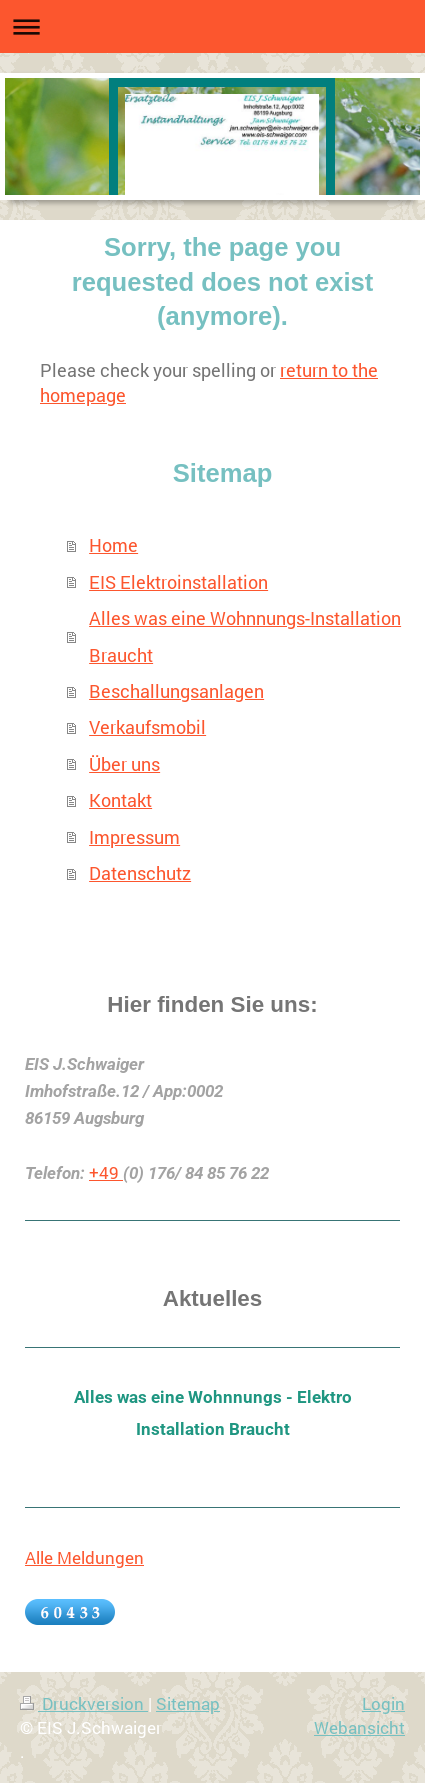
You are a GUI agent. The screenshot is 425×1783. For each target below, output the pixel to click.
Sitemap (188, 1703)
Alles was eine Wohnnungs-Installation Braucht (245, 636)
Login (383, 1703)
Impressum (134, 837)
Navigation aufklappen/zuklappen (212, 26)
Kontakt (120, 800)
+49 (106, 1172)
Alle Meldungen (84, 1557)
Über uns (124, 764)
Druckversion (84, 1703)
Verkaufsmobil (147, 727)
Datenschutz (140, 873)
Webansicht (359, 1727)
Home (113, 545)
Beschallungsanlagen (176, 691)
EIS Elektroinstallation (178, 582)
